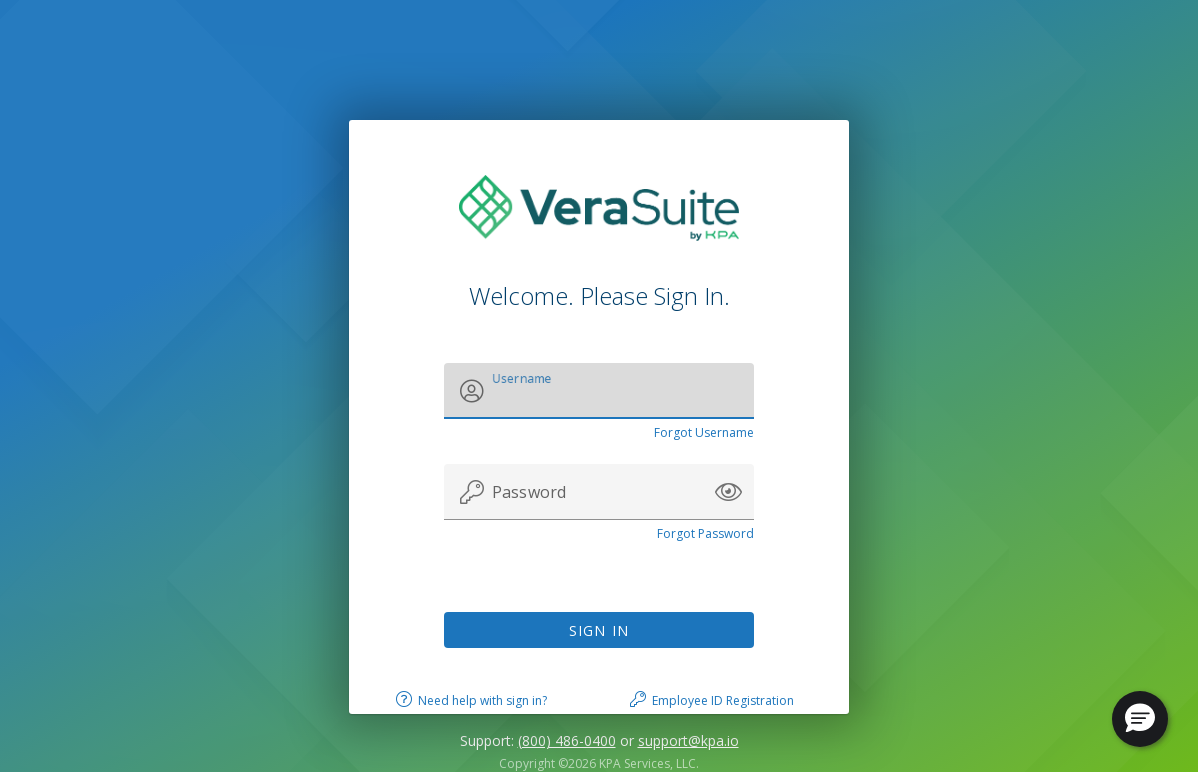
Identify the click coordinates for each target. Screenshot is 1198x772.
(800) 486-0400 (567, 740)
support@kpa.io (688, 740)
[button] (728, 492)
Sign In (599, 630)
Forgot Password (705, 533)
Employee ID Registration (723, 700)
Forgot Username (704, 432)
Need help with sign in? (482, 700)
